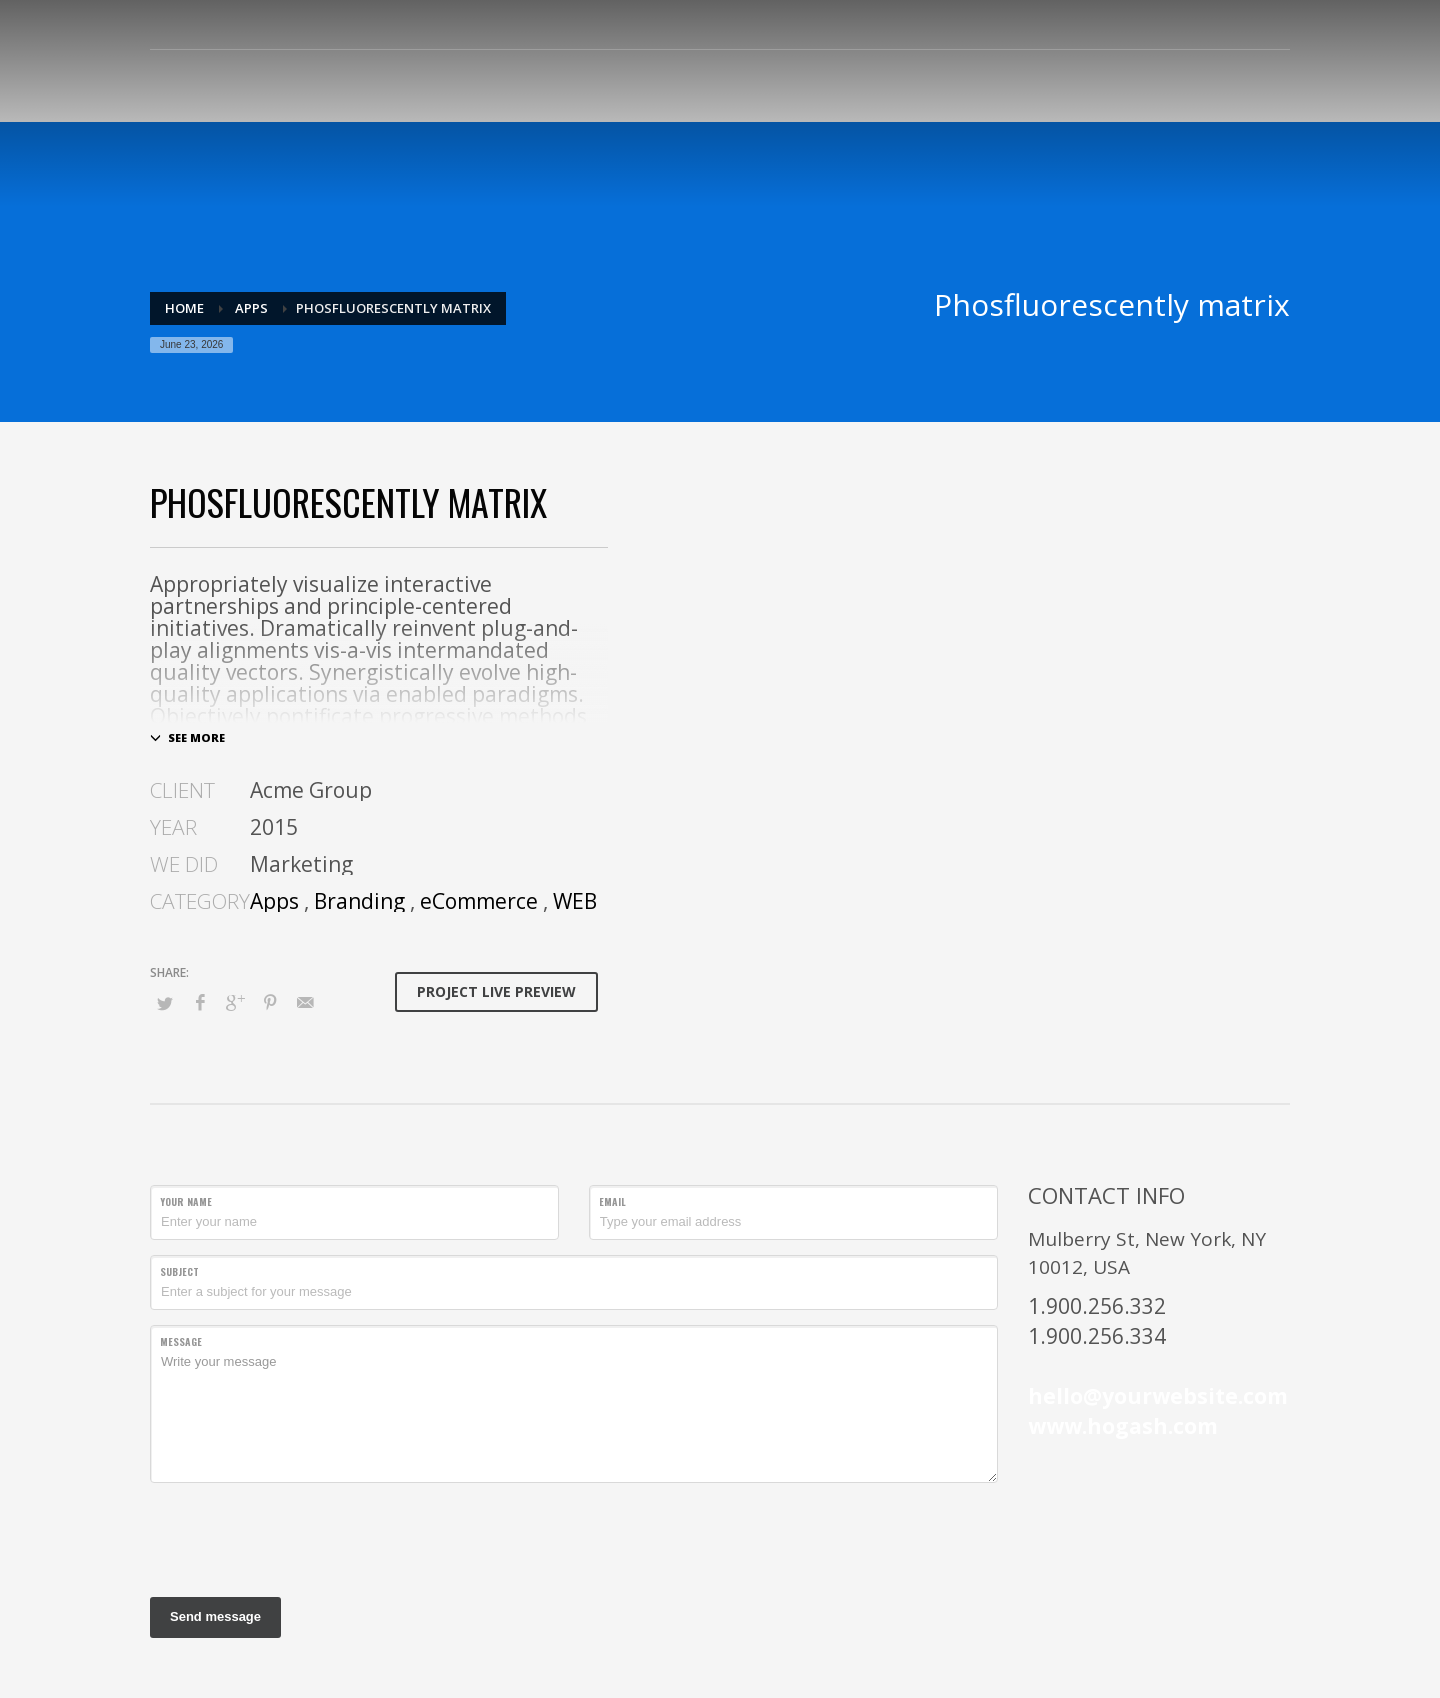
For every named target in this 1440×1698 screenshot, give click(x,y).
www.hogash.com (1123, 1426)
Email (612, 1201)
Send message (215, 1616)
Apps (274, 901)
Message (181, 1341)
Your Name (186, 1201)
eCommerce (479, 901)
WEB (575, 901)
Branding (359, 901)
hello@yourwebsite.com (1158, 1396)
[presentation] (302, 1537)
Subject (179, 1271)
